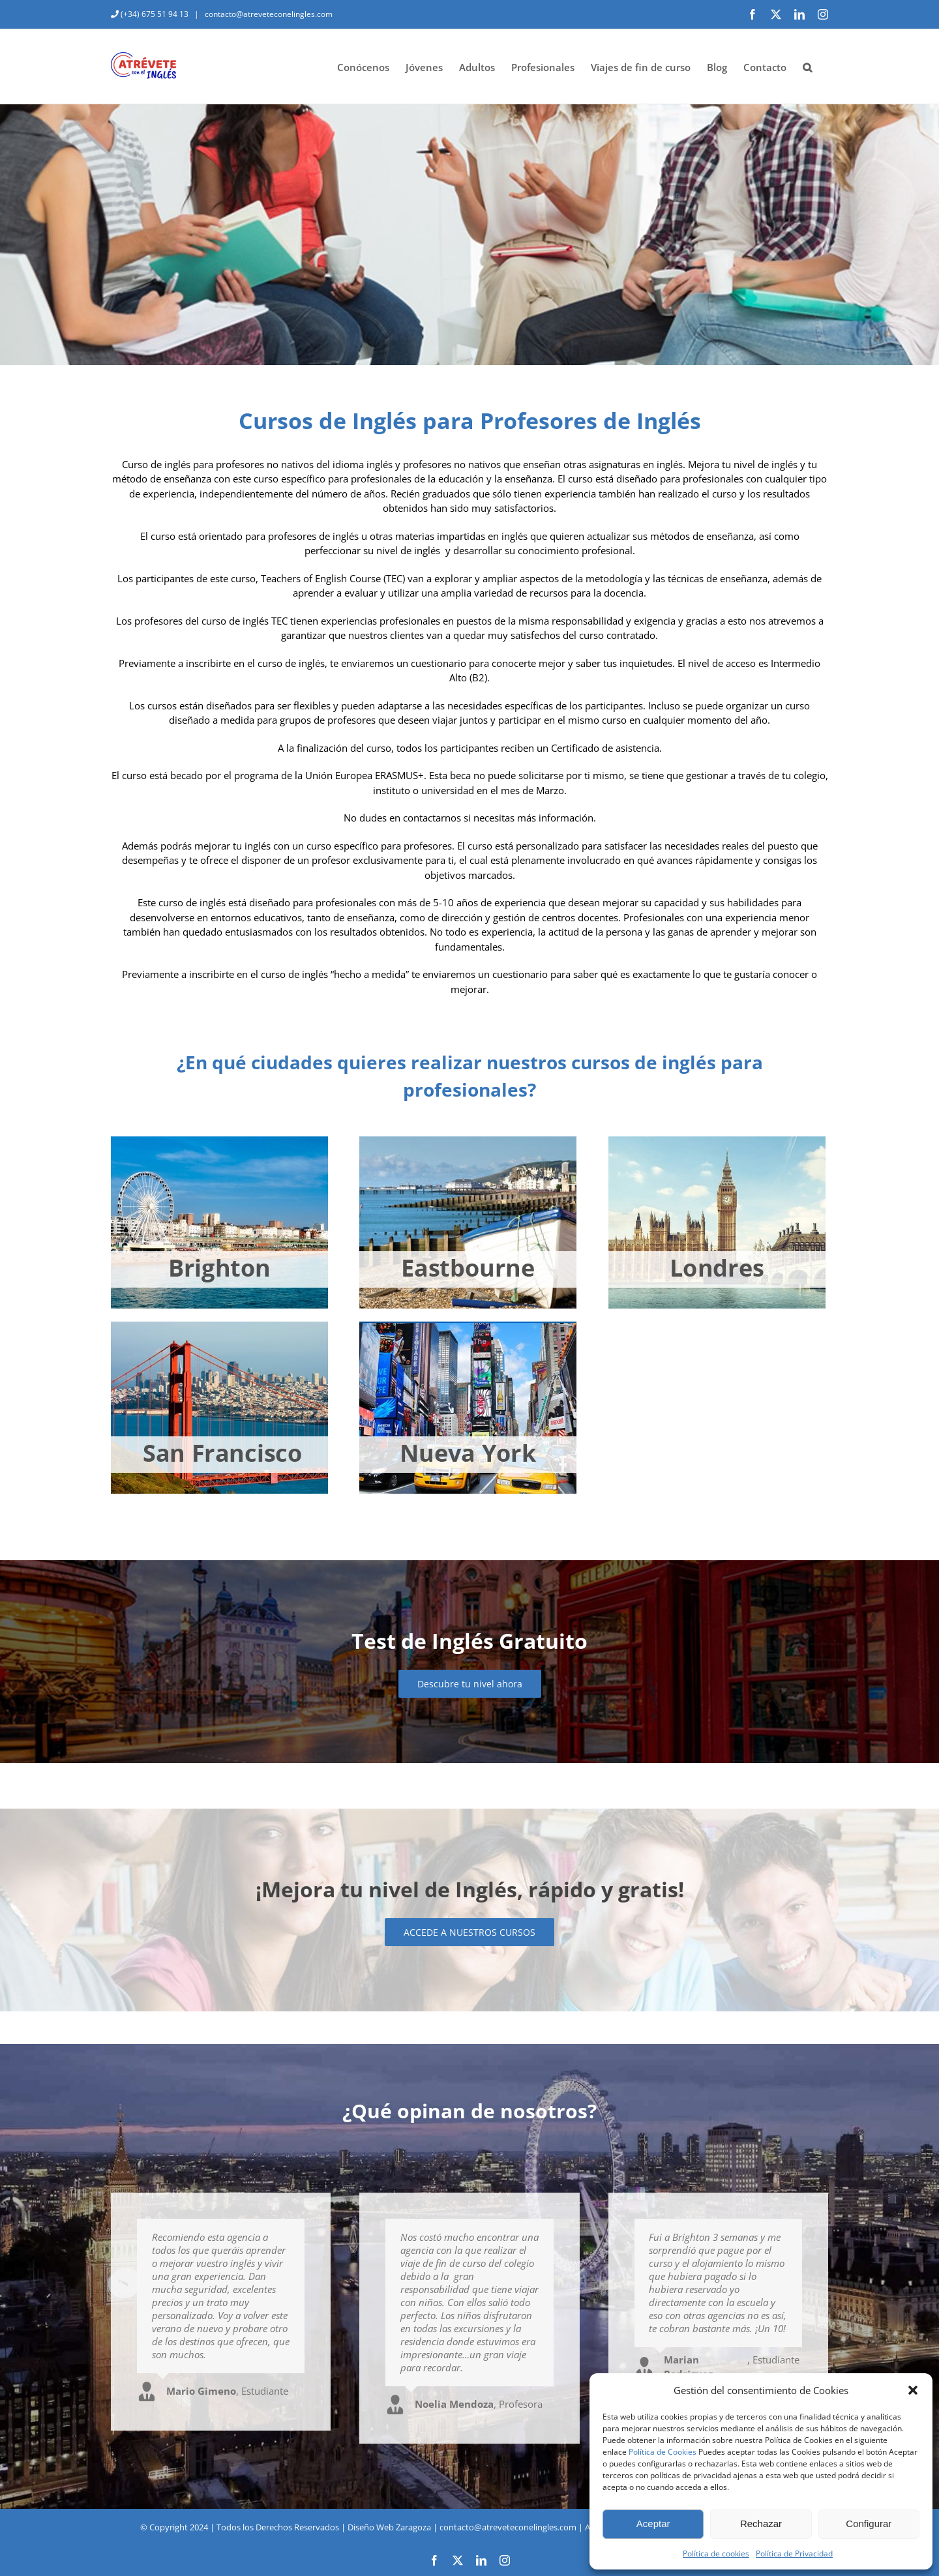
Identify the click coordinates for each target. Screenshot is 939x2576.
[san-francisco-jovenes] (219, 1326)
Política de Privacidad (794, 2553)
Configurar (868, 2523)
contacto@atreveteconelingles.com (268, 14)
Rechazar (761, 2523)
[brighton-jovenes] (219, 1140)
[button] (912, 2390)
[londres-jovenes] (717, 1140)
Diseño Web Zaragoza (389, 2527)
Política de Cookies (662, 2451)
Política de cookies (716, 2553)
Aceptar (653, 2523)
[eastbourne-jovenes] (467, 1140)
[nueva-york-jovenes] (467, 1326)
